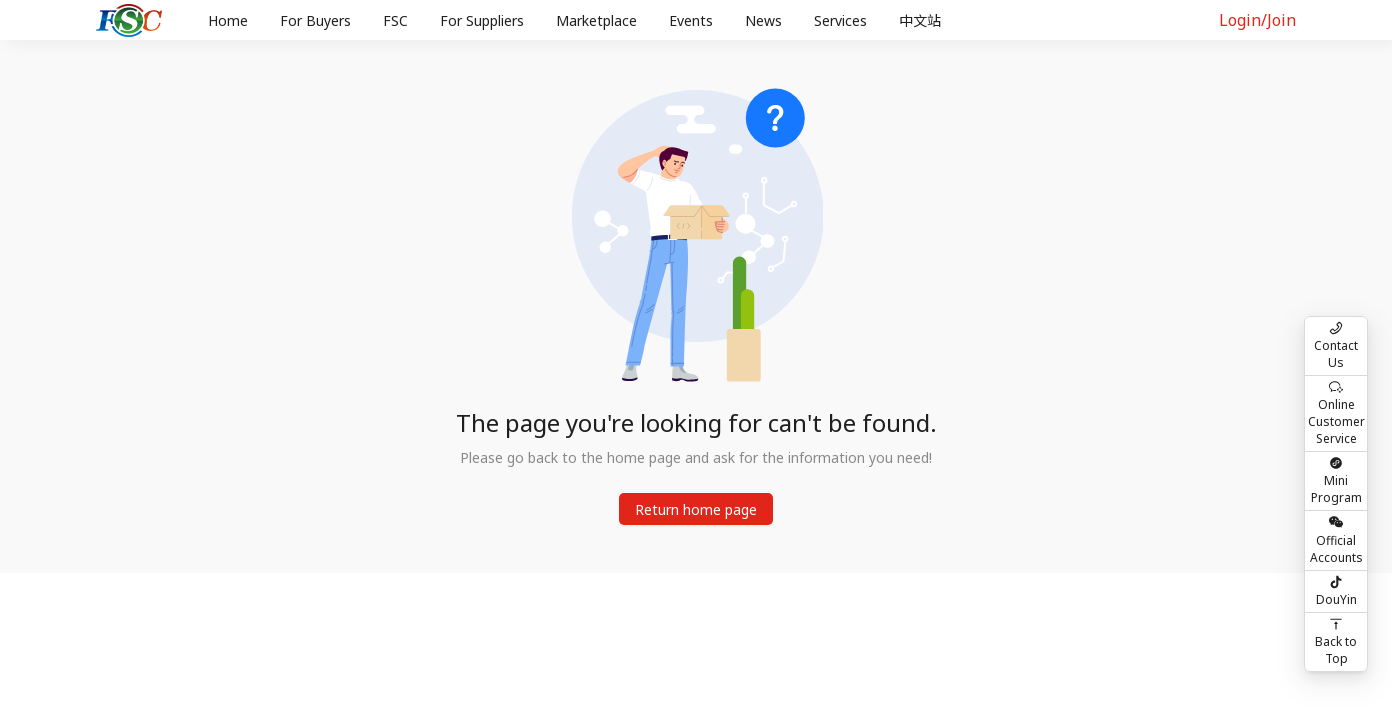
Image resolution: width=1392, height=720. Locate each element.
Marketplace (596, 20)
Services (840, 20)
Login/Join (1257, 20)
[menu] (690, 20)
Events (691, 20)
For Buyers (315, 20)
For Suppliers (482, 20)
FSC (395, 20)
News (763, 20)
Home (228, 20)
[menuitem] (228, 21)
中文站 (920, 20)
